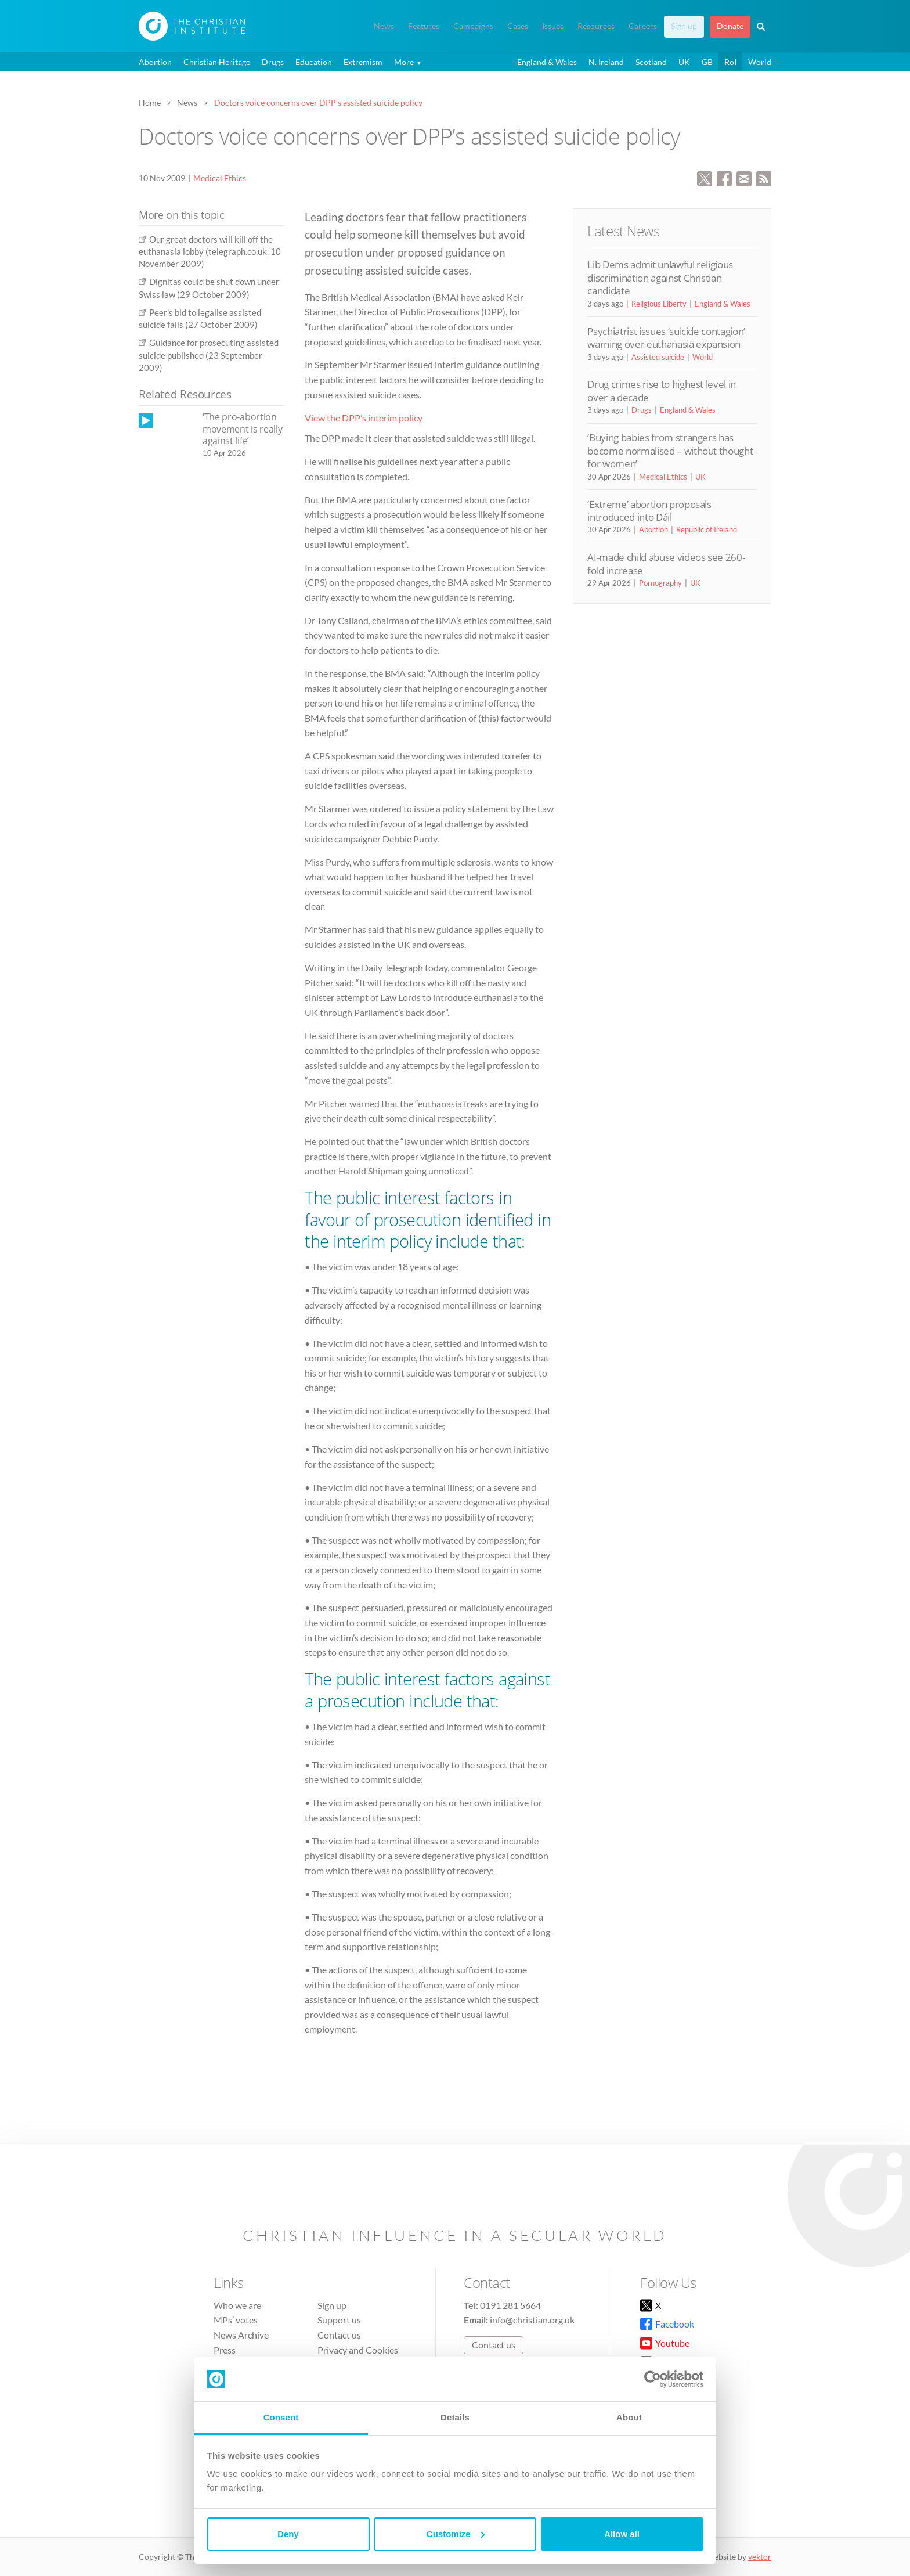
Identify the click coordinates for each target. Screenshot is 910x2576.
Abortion (155, 62)
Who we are (237, 2305)
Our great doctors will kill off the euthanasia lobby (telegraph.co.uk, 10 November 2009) (210, 251)
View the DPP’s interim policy (364, 417)
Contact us (339, 2334)
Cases (517, 26)
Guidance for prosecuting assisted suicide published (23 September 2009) (209, 355)
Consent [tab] (281, 2417)
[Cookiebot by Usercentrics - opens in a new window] (652, 2379)
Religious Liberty (659, 303)
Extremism (363, 62)
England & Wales (547, 62)
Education (313, 62)
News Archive (241, 2334)
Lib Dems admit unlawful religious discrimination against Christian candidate (660, 277)
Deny (288, 2534)
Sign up (684, 26)
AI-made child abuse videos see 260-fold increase (666, 563)
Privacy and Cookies (357, 2349)
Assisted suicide (657, 357)
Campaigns (473, 26)
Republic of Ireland (706, 529)
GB (707, 62)
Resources (596, 26)
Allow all (622, 2534)
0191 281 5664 (510, 2305)
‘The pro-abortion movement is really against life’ (242, 428)
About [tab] (629, 2417)
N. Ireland (606, 62)
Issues (553, 26)
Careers (643, 26)
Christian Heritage (216, 62)
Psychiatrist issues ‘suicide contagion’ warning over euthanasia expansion (666, 338)
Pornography (660, 583)
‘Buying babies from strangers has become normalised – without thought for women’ (670, 450)
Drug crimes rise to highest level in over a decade (661, 390)
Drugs (273, 62)
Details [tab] (455, 2417)
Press (225, 2349)
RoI (730, 62)
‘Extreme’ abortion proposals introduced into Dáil (649, 511)
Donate (730, 26)
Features (423, 26)
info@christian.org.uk (532, 2319)
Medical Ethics (219, 178)
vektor (759, 2556)
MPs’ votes (236, 2319)
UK (684, 62)
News (384, 26)
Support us (339, 2319)
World (759, 62)
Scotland (651, 62)
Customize (456, 2534)
